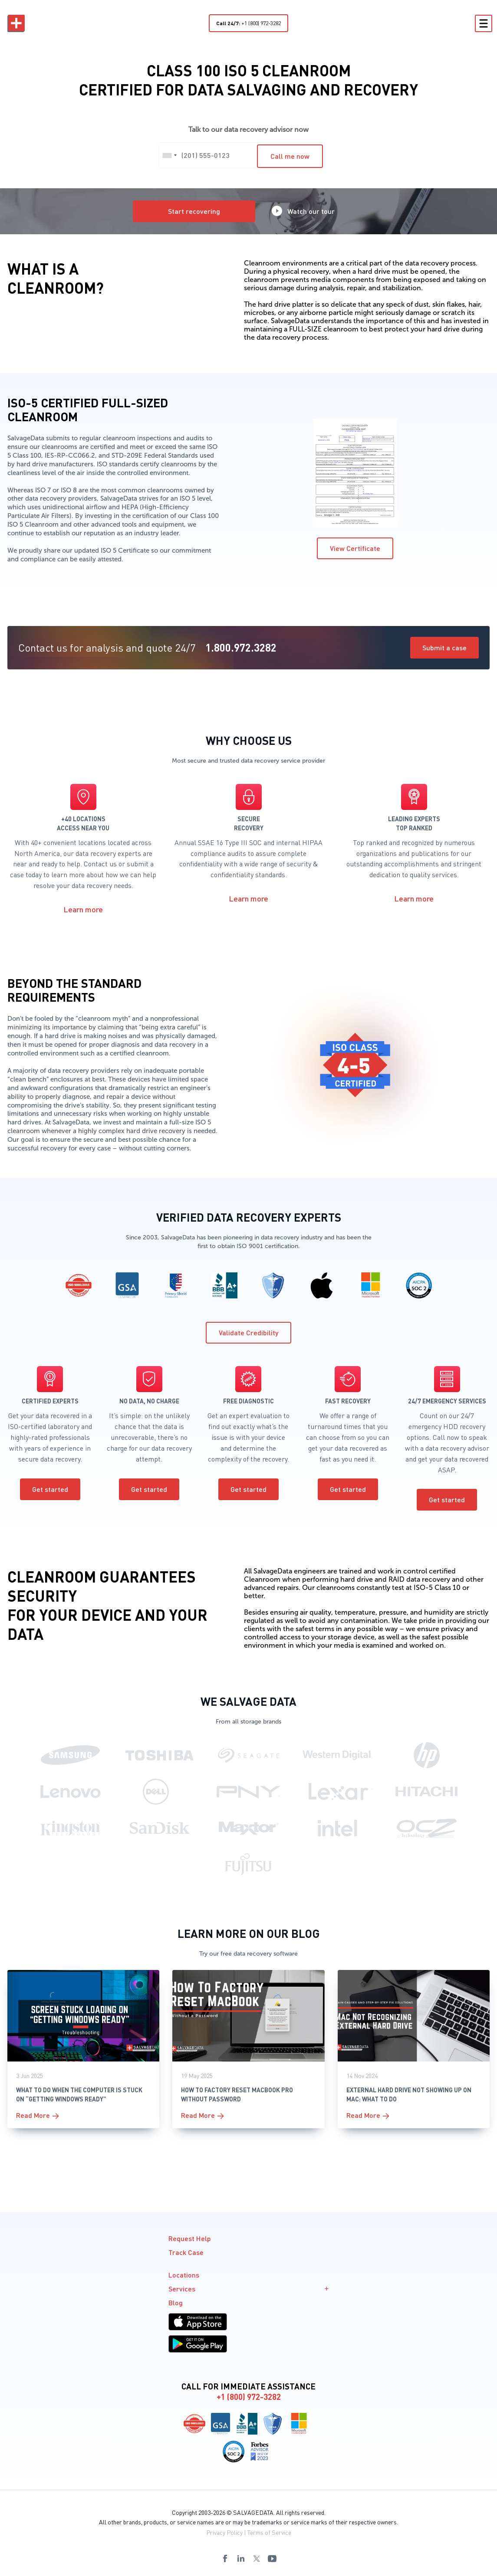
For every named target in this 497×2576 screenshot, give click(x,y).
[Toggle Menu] (483, 23)
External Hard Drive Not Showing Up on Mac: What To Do (408, 2094)
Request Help (189, 2238)
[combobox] (169, 155)
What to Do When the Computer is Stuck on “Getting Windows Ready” (79, 2094)
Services (248, 2289)
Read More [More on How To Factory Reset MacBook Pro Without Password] (198, 2115)
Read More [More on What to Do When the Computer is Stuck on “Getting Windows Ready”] (33, 2115)
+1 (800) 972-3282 (248, 23)
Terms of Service (269, 2532)
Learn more (83, 909)
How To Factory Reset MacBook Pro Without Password (237, 2094)
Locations (183, 2274)
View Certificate (355, 548)
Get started (50, 1489)
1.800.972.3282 (240, 647)
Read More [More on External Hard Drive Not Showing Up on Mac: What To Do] (363, 2115)
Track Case (186, 2252)
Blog (175, 2302)
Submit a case (444, 647)
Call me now (289, 156)
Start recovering (194, 211)
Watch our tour (303, 211)
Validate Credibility (248, 1332)
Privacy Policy (224, 2532)
